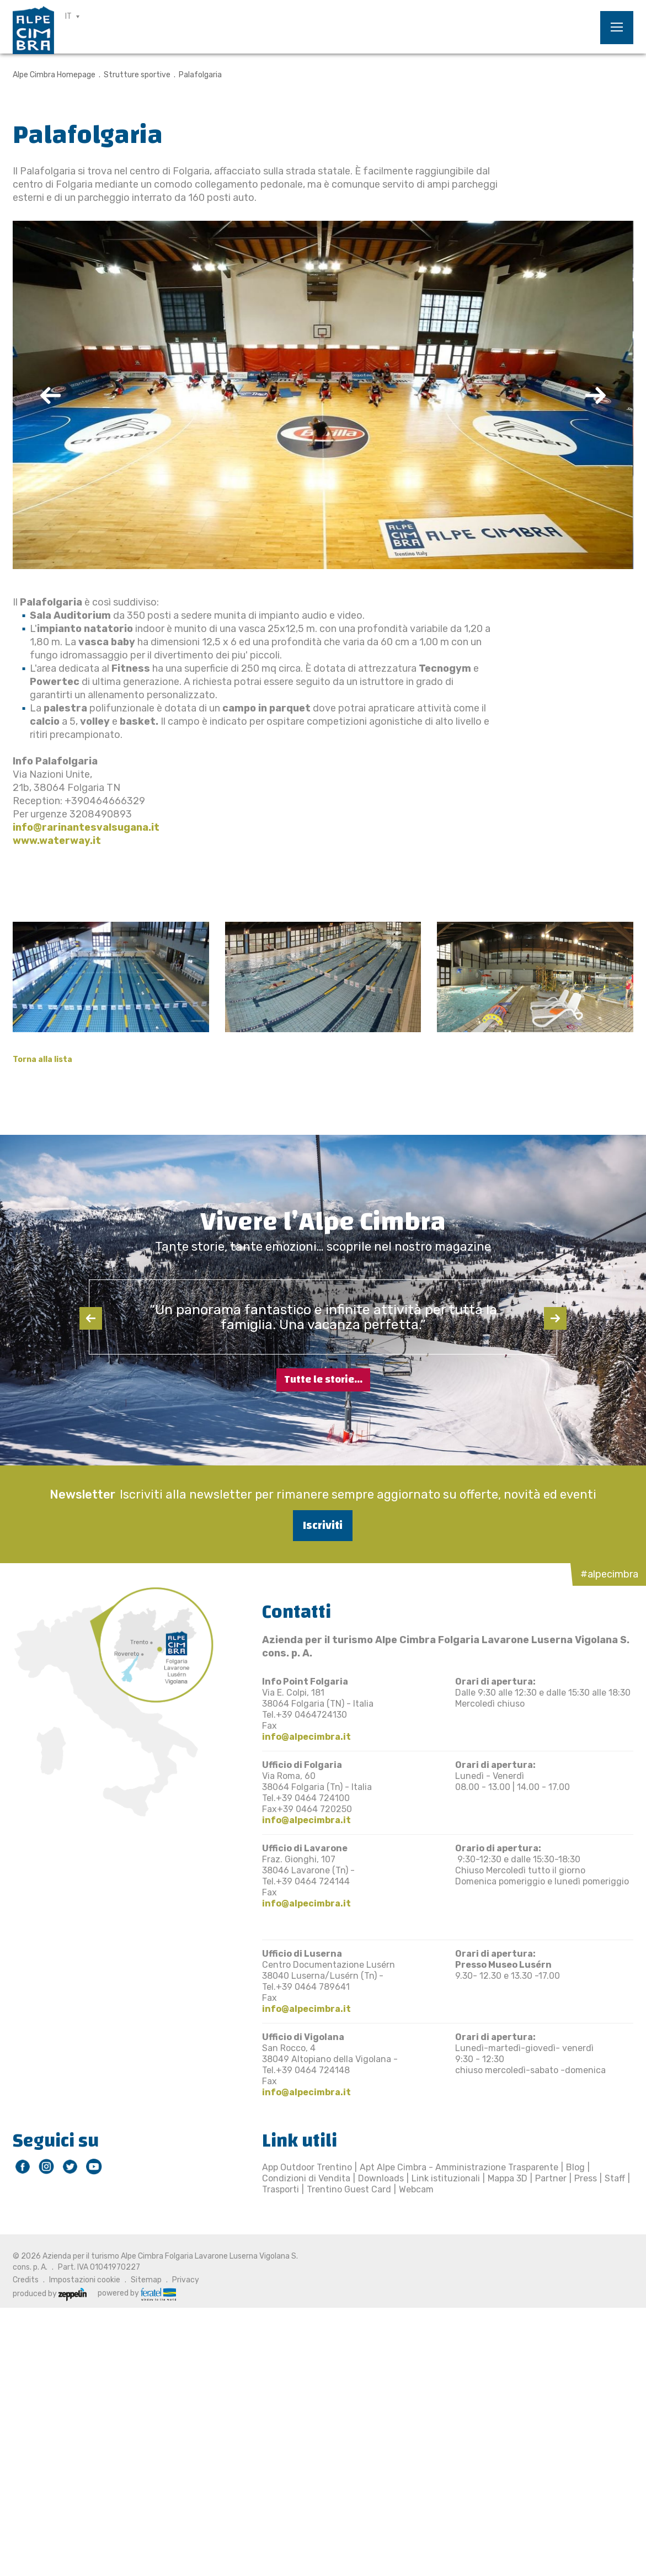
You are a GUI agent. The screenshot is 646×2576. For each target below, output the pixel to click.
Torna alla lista (42, 1059)
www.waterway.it (57, 841)
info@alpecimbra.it (306, 1737)
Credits (26, 2280)
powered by (137, 2293)
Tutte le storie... (323, 1379)
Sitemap (146, 2280)
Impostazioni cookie (84, 2280)
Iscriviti (323, 1525)
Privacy (185, 2280)
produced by (50, 2293)
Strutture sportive (137, 74)
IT (68, 16)
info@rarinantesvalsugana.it (86, 827)
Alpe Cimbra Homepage (54, 74)
